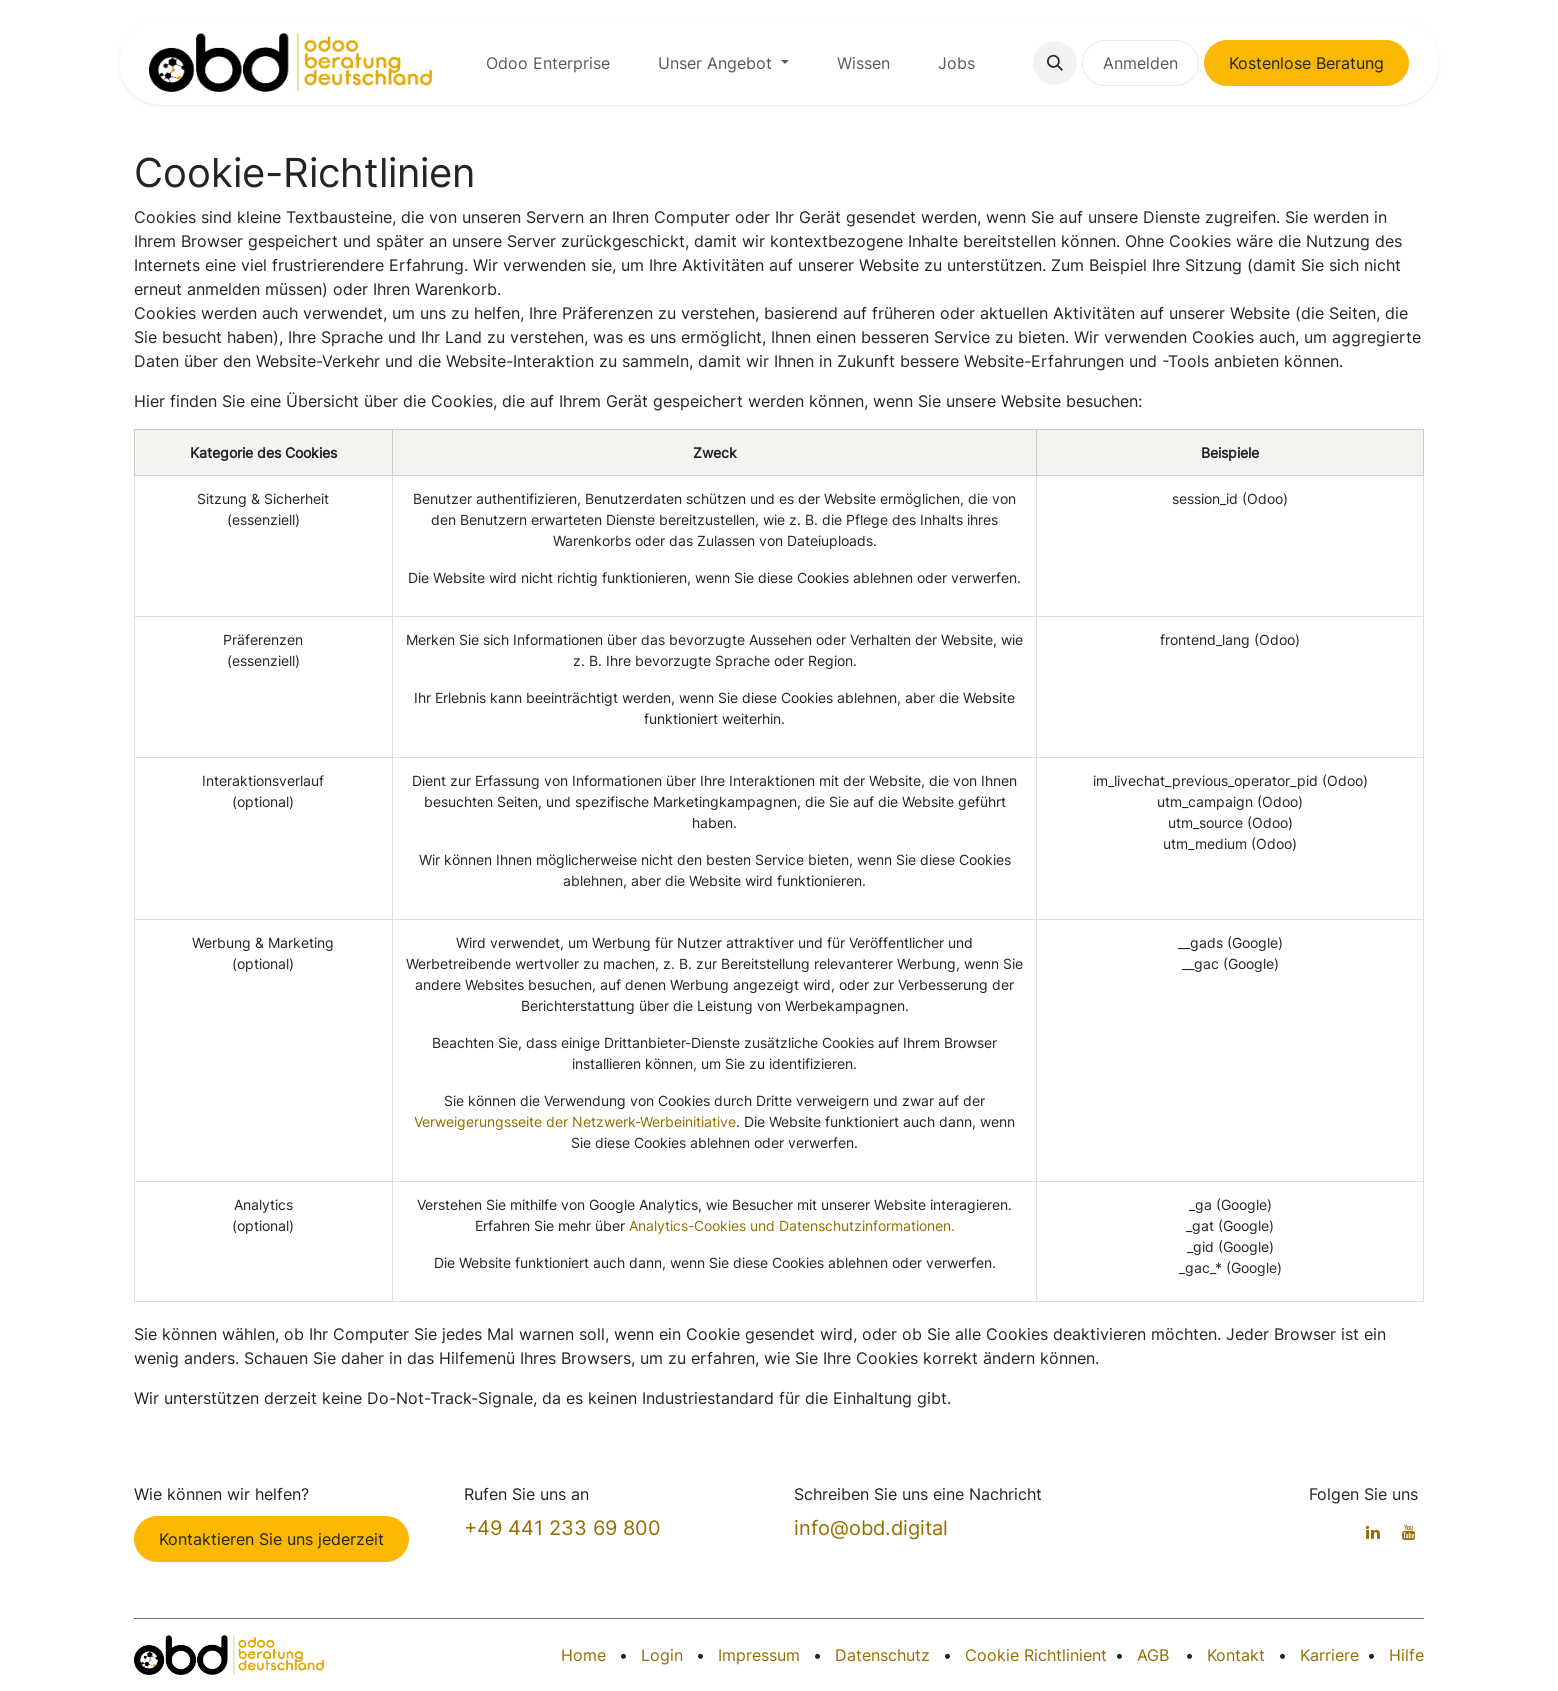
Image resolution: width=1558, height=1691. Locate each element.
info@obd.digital (871, 1528)
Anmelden (1140, 63)
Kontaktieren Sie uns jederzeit (271, 1539)
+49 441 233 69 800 (562, 1528)
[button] (1055, 63)
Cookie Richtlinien (1033, 1655)
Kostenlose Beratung (1306, 63)
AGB (1153, 1655)
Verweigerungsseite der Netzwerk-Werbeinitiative (575, 1121)
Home (583, 1655)
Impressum (759, 1655)
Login (662, 1655)
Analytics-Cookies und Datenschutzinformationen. (792, 1225)
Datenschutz (882, 1655)
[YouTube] (1409, 1532)
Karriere (1329, 1655)
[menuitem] (548, 63)
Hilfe (1406, 1655)
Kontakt (1236, 1655)
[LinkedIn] (1373, 1532)
